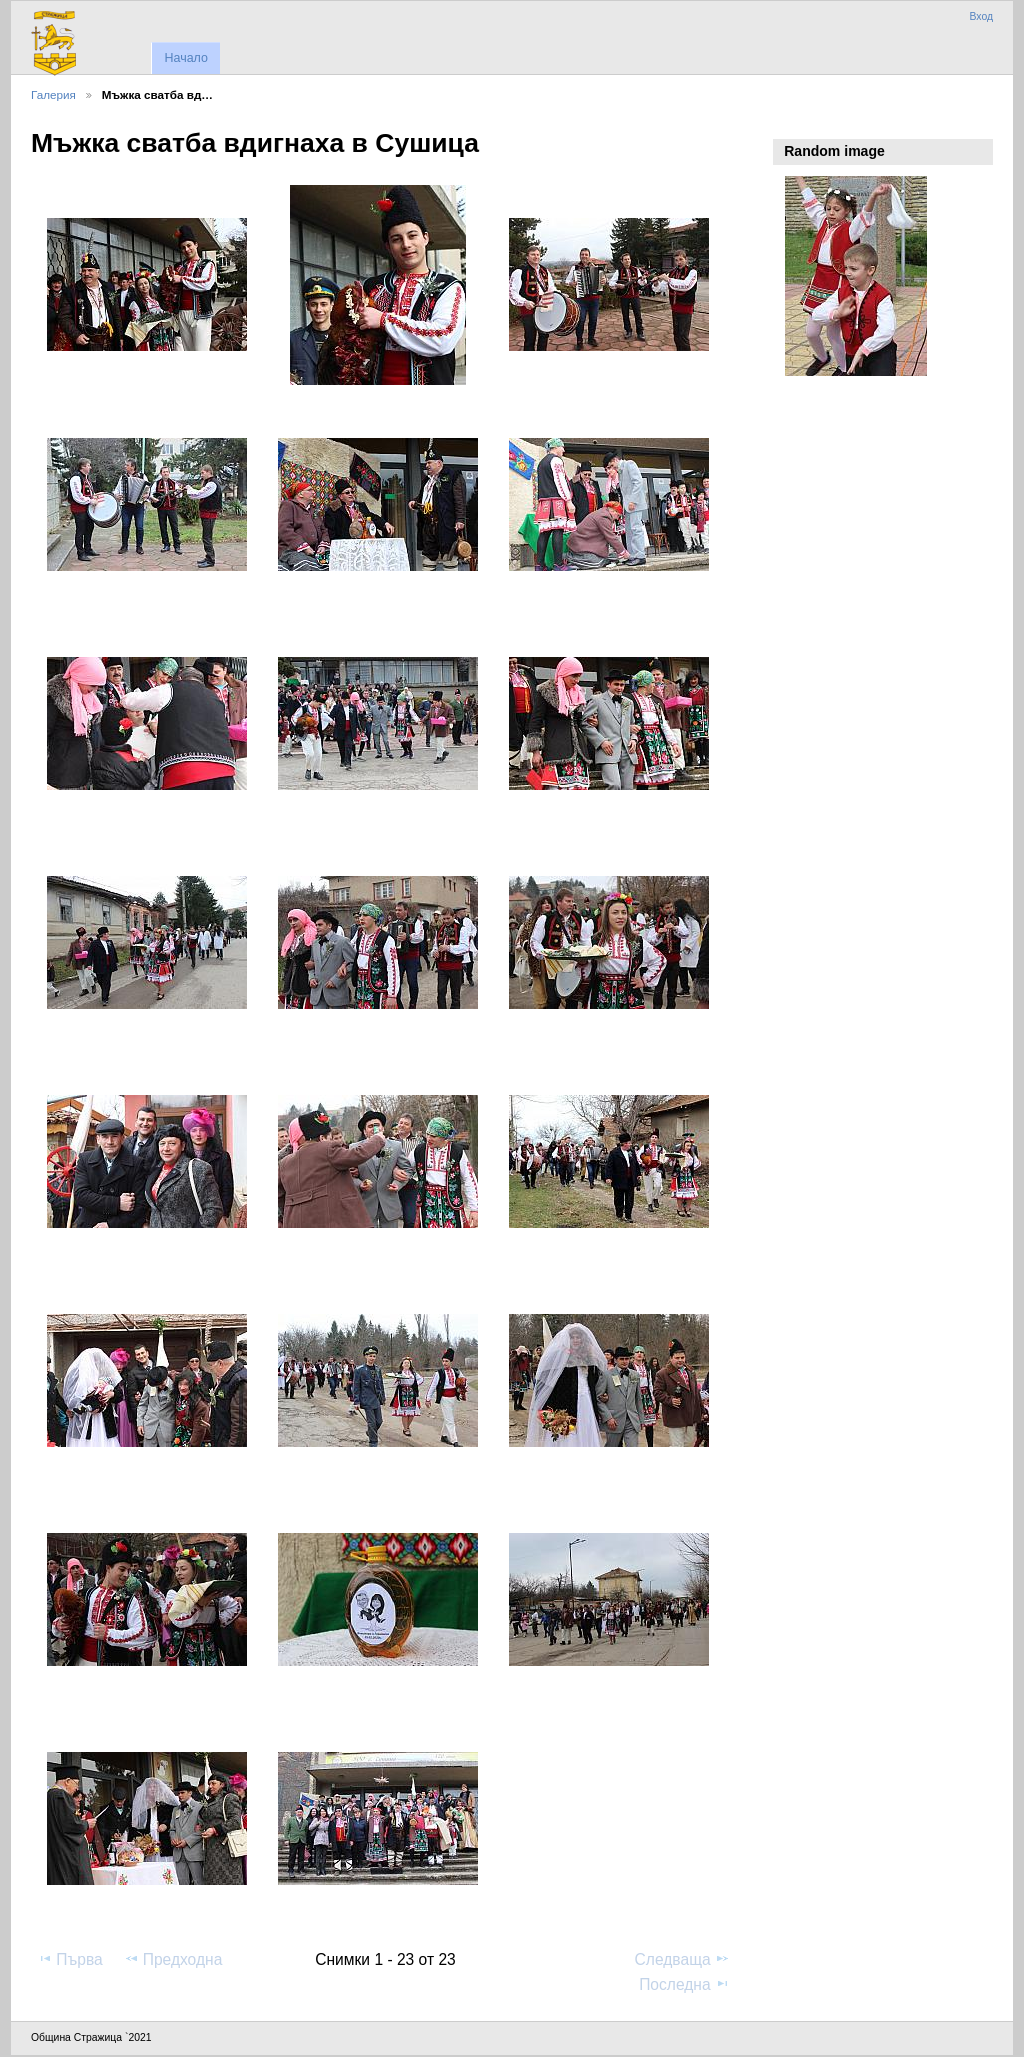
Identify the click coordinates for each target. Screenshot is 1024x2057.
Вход (981, 16)
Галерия (53, 94)
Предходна (173, 1959)
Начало (185, 58)
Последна (684, 1984)
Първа (70, 1959)
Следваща (682, 1959)
